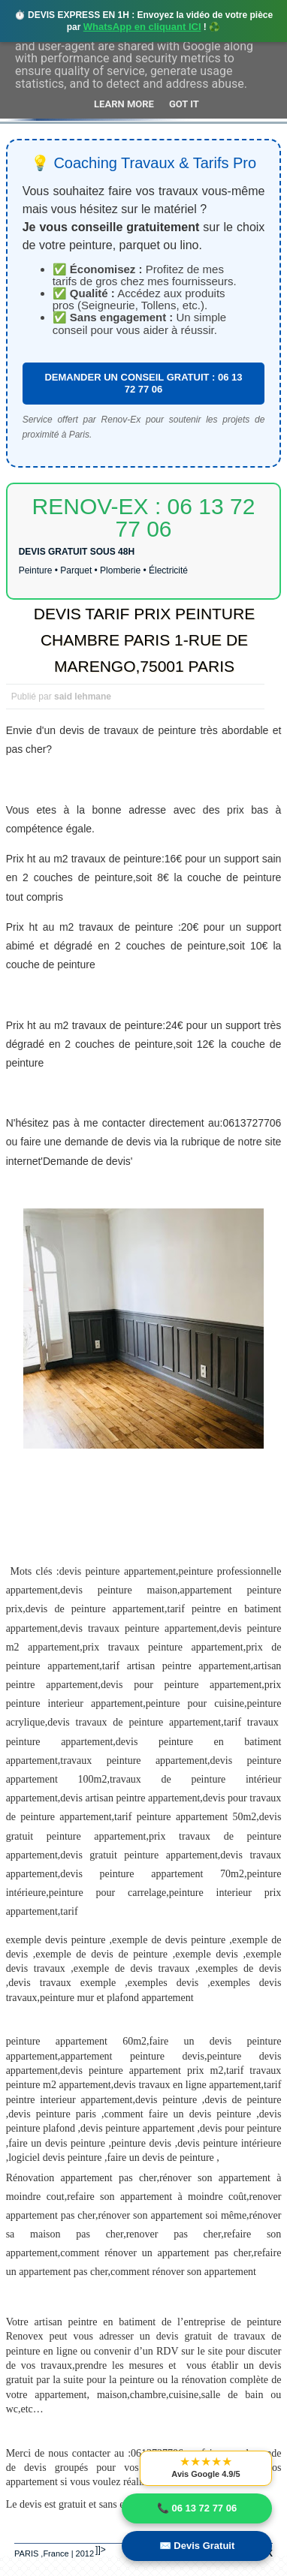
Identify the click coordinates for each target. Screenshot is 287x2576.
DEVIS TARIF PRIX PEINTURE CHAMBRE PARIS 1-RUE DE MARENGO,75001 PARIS (144, 640)
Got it (184, 104)
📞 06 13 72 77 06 (197, 2508)
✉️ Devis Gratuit (197, 2545)
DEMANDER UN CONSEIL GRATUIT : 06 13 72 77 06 (143, 383)
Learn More (124, 104)
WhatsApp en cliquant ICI (142, 26)
